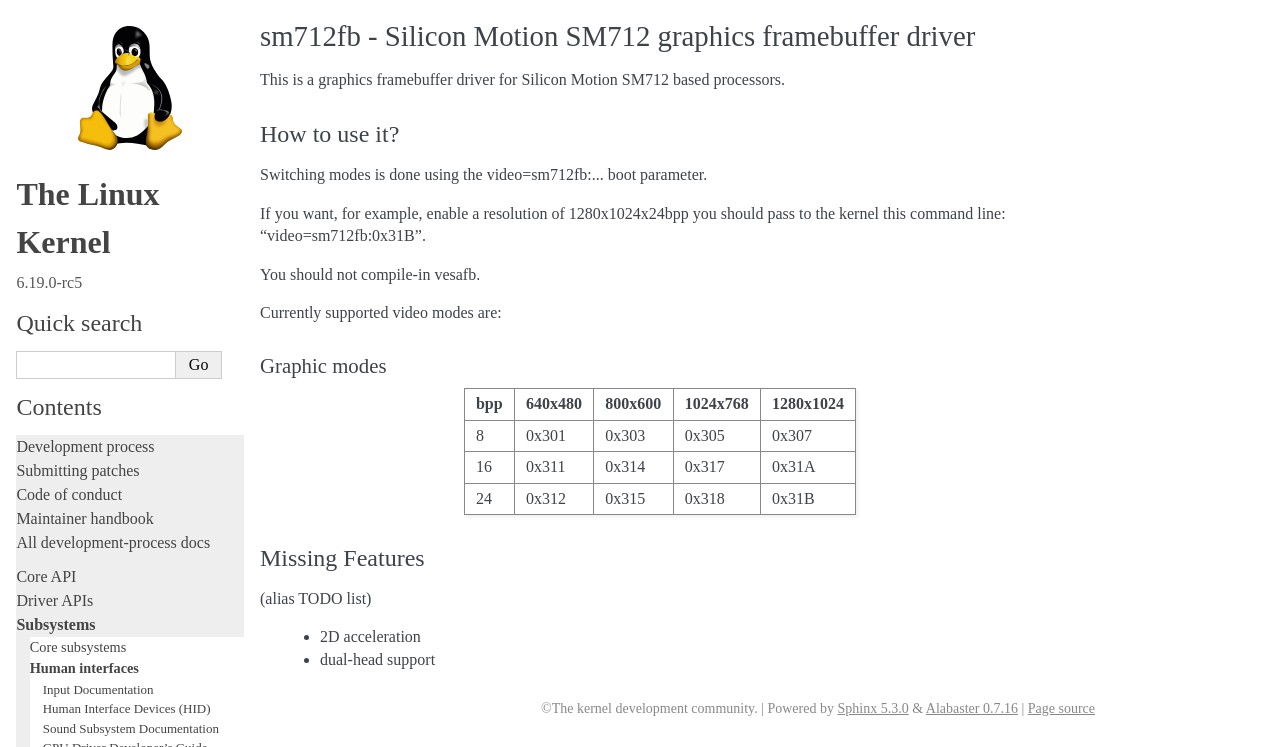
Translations (55, 701)
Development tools (76, 267)
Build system (58, 469)
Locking (42, 185)
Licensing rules (65, 219)
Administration (64, 445)
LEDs (58, 99)
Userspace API (63, 541)
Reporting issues (69, 493)
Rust (30, 411)
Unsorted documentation (95, 667)
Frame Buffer (81, 80)
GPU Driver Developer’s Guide (125, 60)
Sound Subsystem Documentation (131, 41)
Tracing (40, 339)
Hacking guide (63, 315)
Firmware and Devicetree (97, 599)
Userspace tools (66, 517)
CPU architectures (74, 633)
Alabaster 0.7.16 (972, 708)
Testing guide (59, 291)
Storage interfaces (81, 141)
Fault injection (62, 363)
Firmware (47, 575)
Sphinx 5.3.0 (872, 708)
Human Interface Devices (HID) (127, 21)
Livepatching (58, 387)
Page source (1061, 708)
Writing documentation (90, 243)
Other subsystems (80, 163)
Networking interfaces (93, 120)
